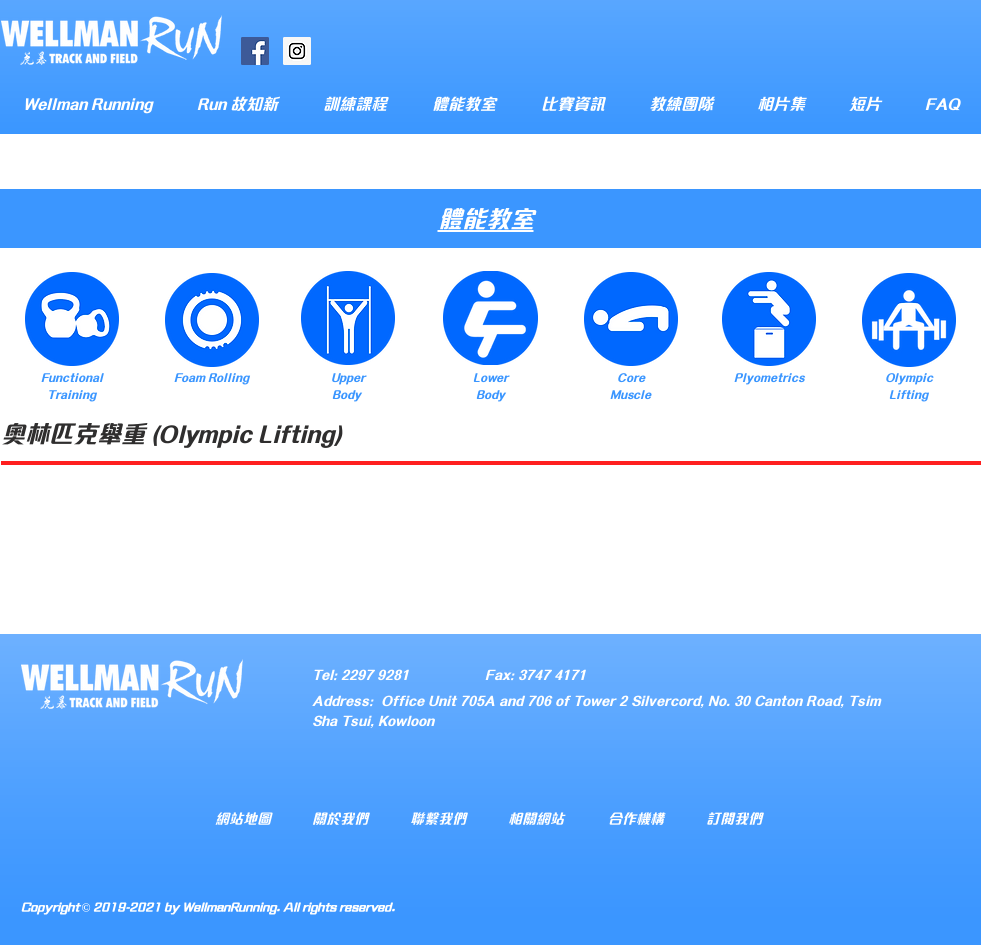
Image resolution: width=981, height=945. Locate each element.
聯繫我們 (438, 817)
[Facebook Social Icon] (255, 51)
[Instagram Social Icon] (297, 51)
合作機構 (636, 817)
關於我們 (340, 817)
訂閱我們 (734, 817)
